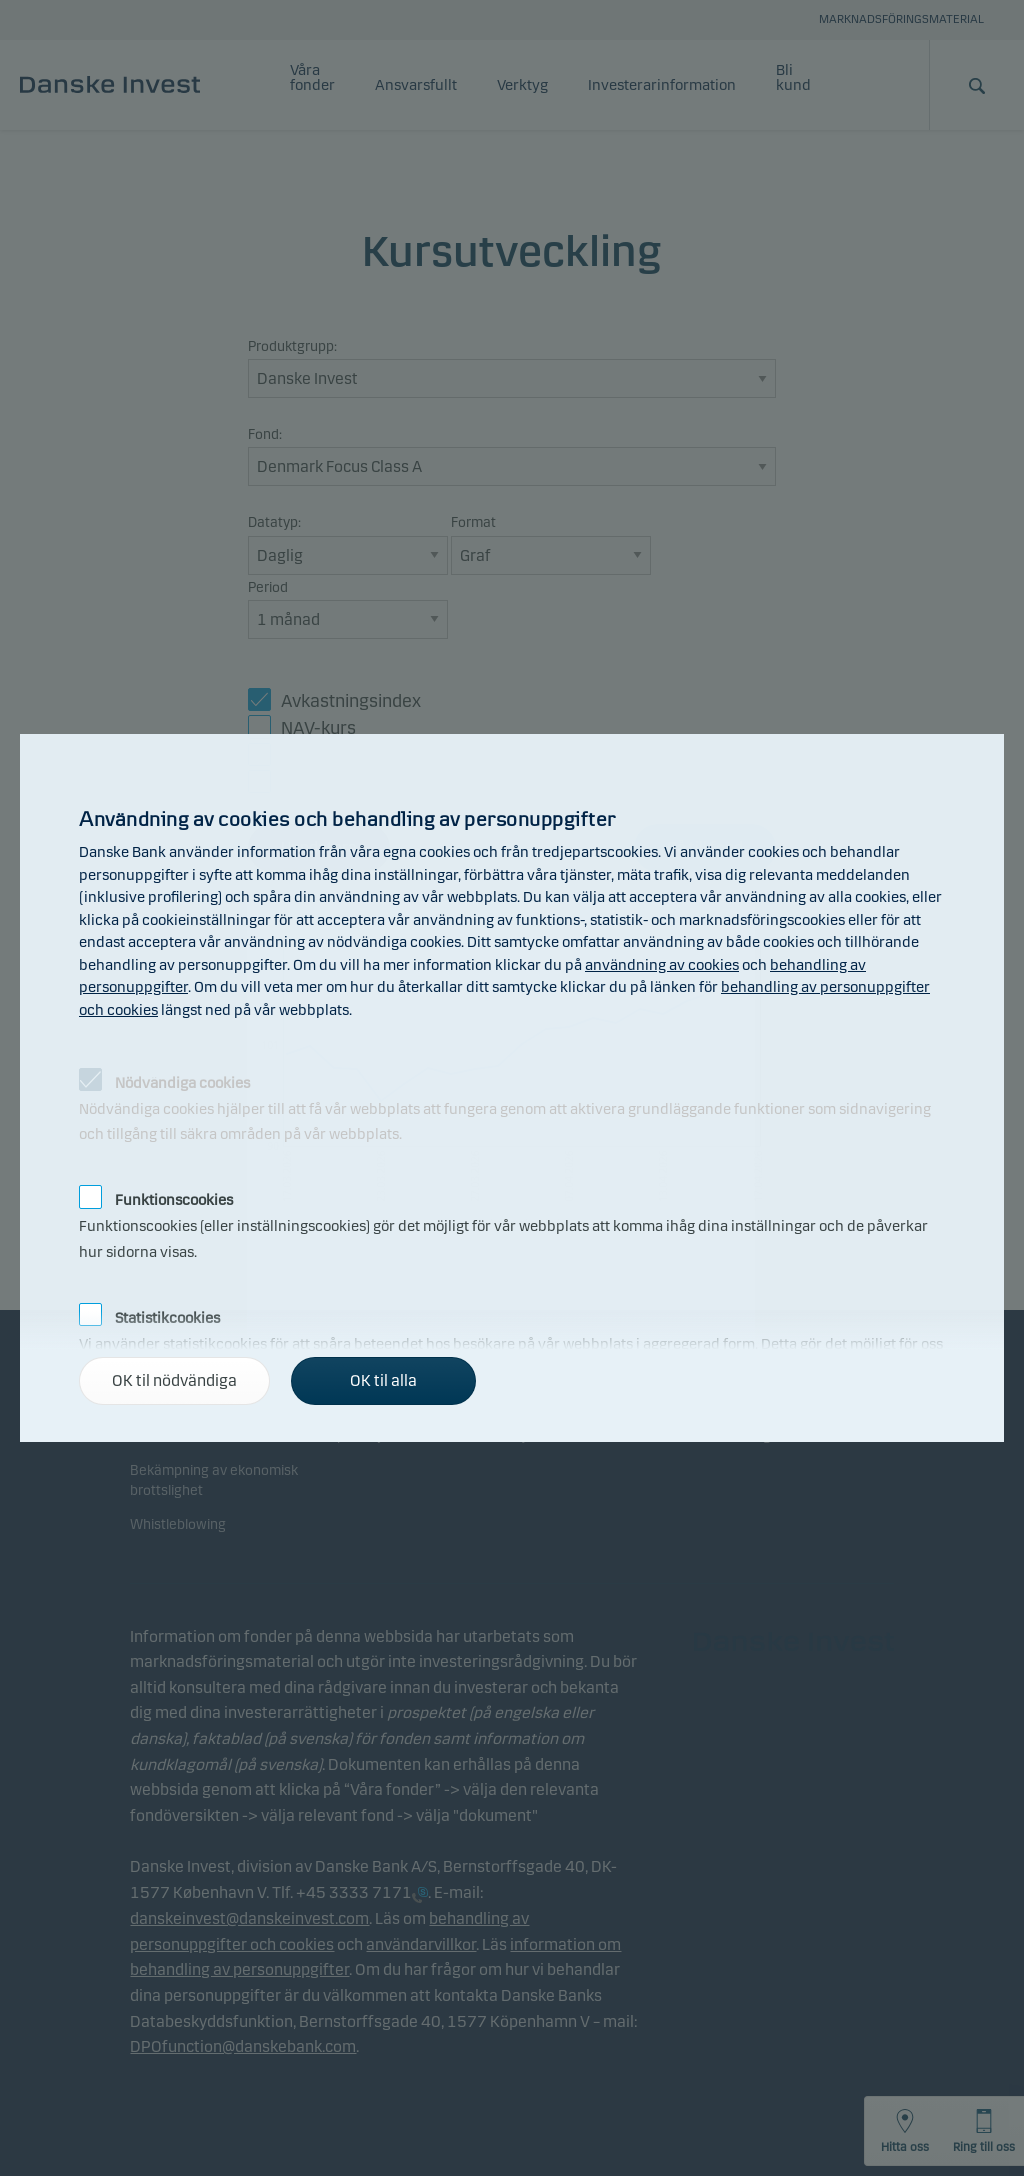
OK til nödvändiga (174, 1380)
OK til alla (383, 1380)
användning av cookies (662, 965)
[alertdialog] (512, 1088)
